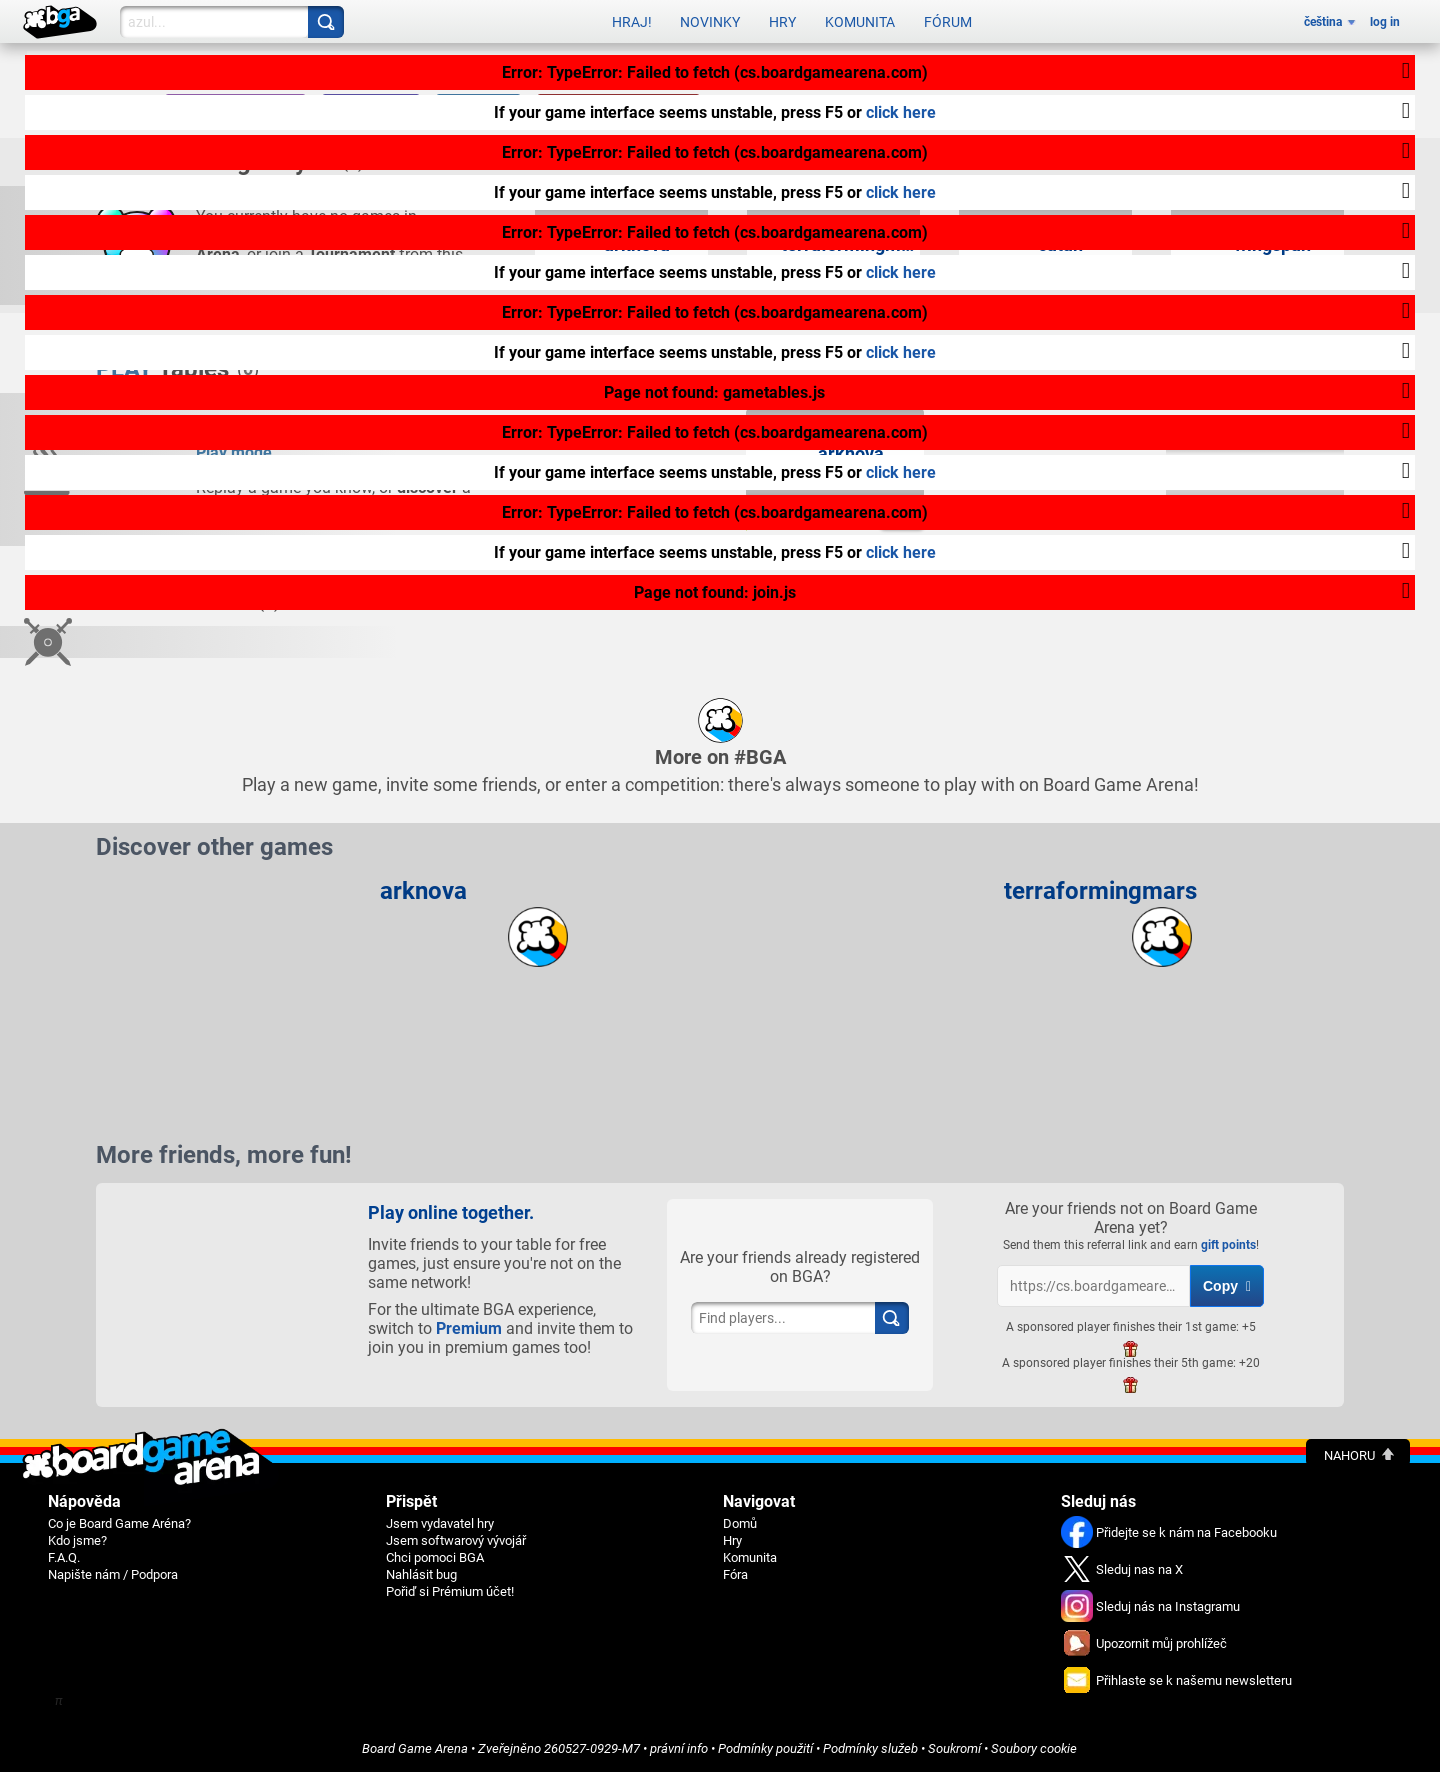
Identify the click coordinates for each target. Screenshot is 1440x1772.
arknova (423, 891)
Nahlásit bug (421, 1574)
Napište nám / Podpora (113, 1574)
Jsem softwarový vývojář (456, 1540)
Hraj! (632, 22)
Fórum (948, 22)
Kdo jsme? (77, 1540)
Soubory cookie (1034, 1748)
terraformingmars (1100, 891)
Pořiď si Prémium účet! (450, 1591)
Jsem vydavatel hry (440, 1523)
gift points (1228, 1245)
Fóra (735, 1574)
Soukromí (954, 1748)
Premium (469, 1328)
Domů (740, 1523)
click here (901, 112)
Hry (782, 22)
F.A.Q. (64, 1557)
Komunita (860, 22)
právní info (679, 1748)
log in (1385, 22)
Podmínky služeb (870, 1748)
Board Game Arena (415, 1748)
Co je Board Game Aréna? (119, 1523)
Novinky (710, 22)
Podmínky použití (765, 1748)
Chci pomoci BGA (435, 1557)
